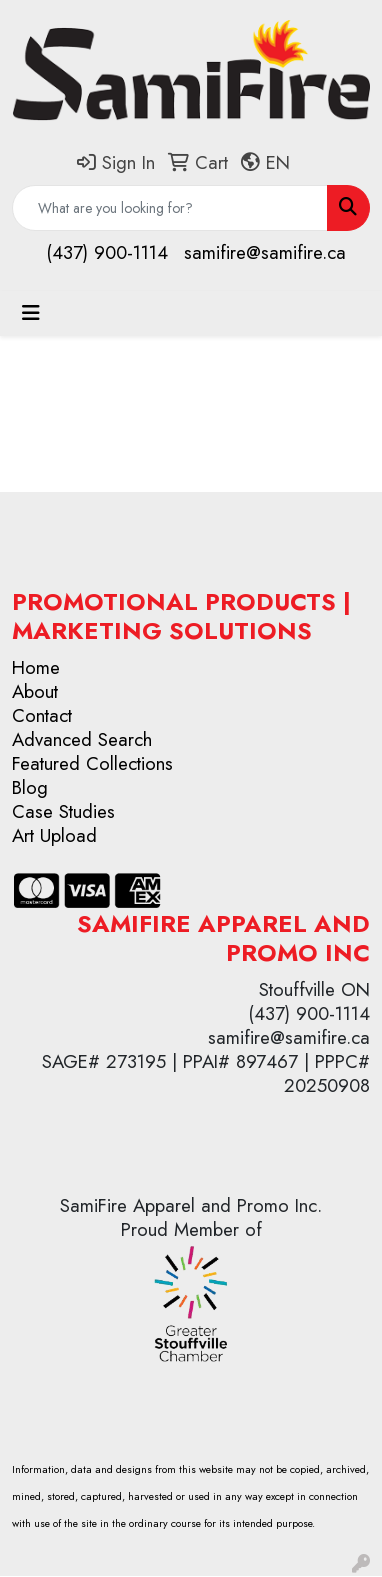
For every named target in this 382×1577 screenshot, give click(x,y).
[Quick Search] (170, 208)
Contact (42, 715)
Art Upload (54, 835)
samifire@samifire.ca (265, 252)
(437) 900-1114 (107, 252)
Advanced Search (82, 739)
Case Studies (63, 811)
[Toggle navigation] (31, 313)
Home (36, 667)
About (35, 691)
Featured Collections (92, 763)
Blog (30, 787)
